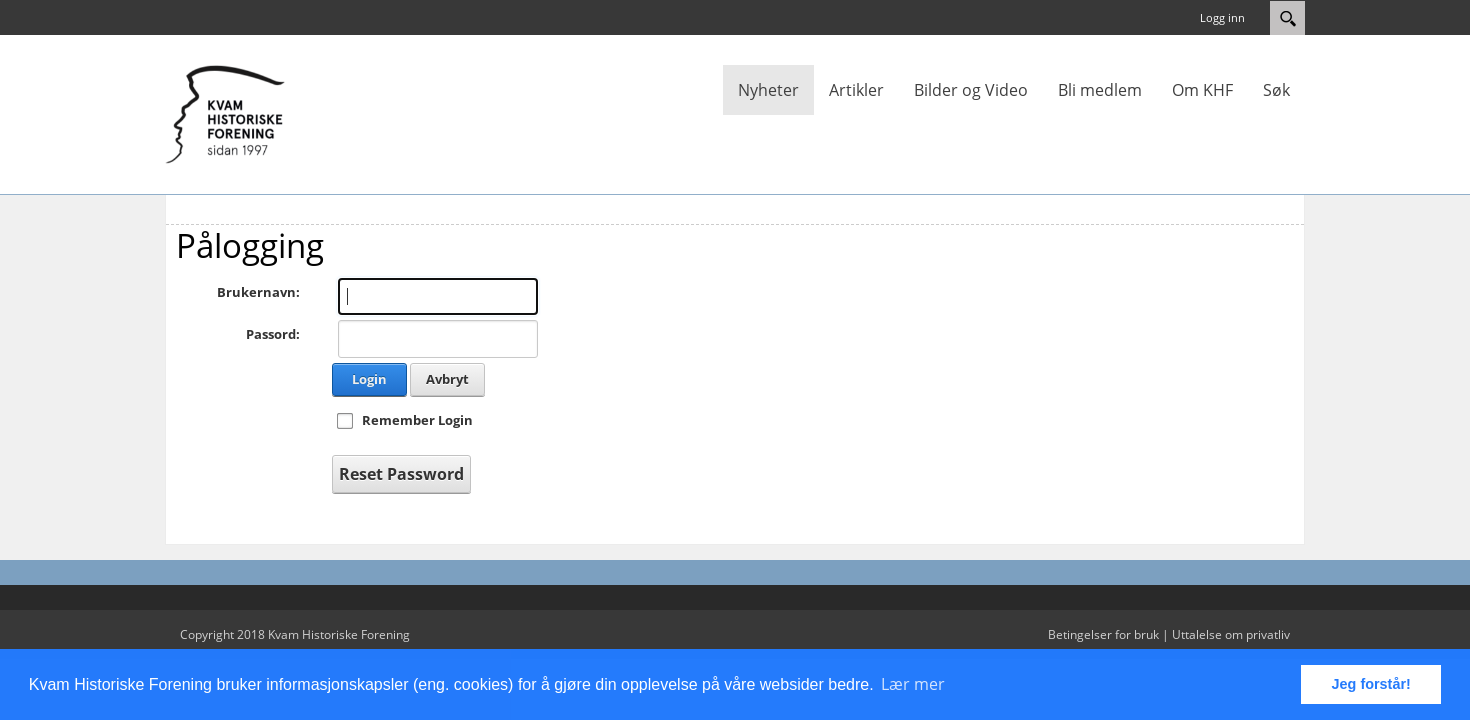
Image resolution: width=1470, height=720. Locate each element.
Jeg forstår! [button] (1371, 684)
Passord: (273, 334)
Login (369, 379)
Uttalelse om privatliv (1231, 634)
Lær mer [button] (913, 684)
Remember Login (417, 420)
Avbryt (447, 379)
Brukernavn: (258, 292)
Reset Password (401, 474)
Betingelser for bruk (1103, 634)
